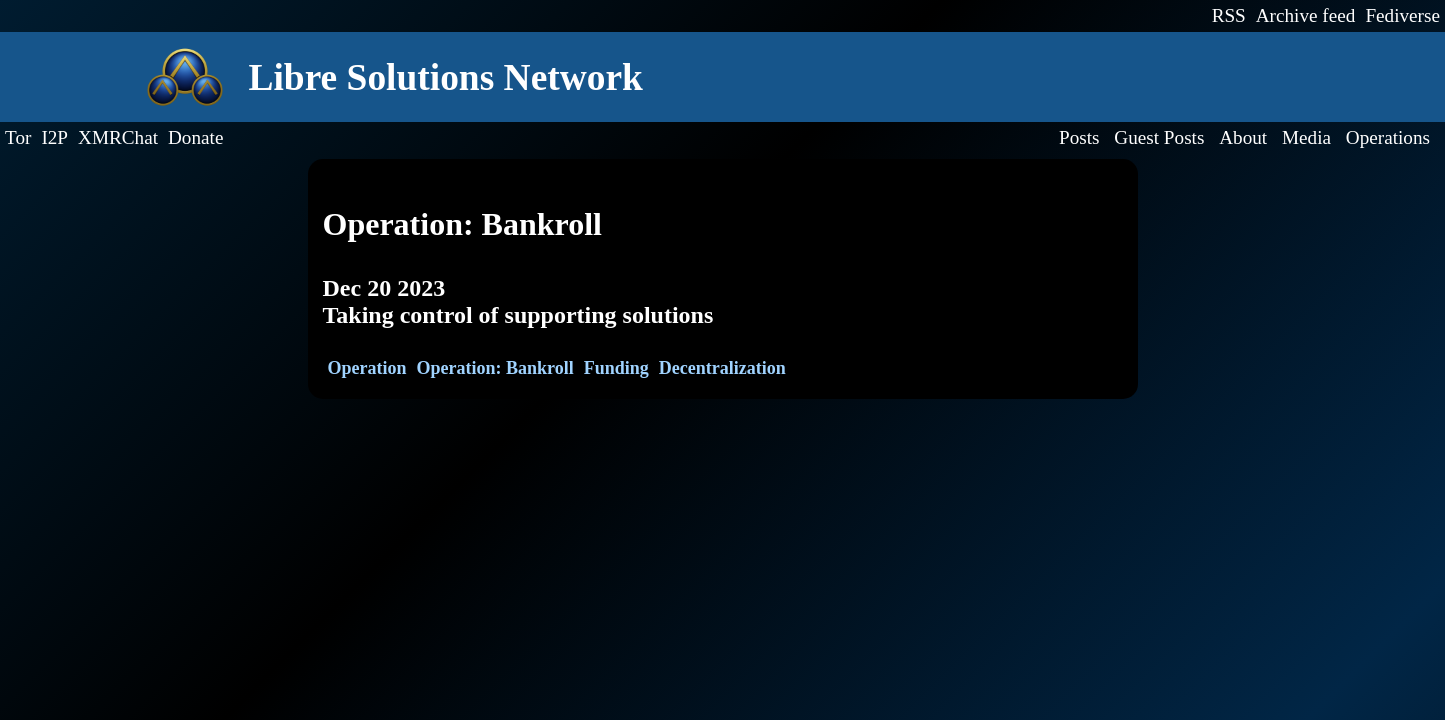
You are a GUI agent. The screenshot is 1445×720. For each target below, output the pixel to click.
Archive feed (1306, 15)
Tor (18, 137)
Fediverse (1402, 15)
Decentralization (722, 368)
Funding (616, 368)
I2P (54, 137)
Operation (367, 368)
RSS (1229, 15)
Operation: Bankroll (495, 368)
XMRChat (118, 137)
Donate (195, 137)
